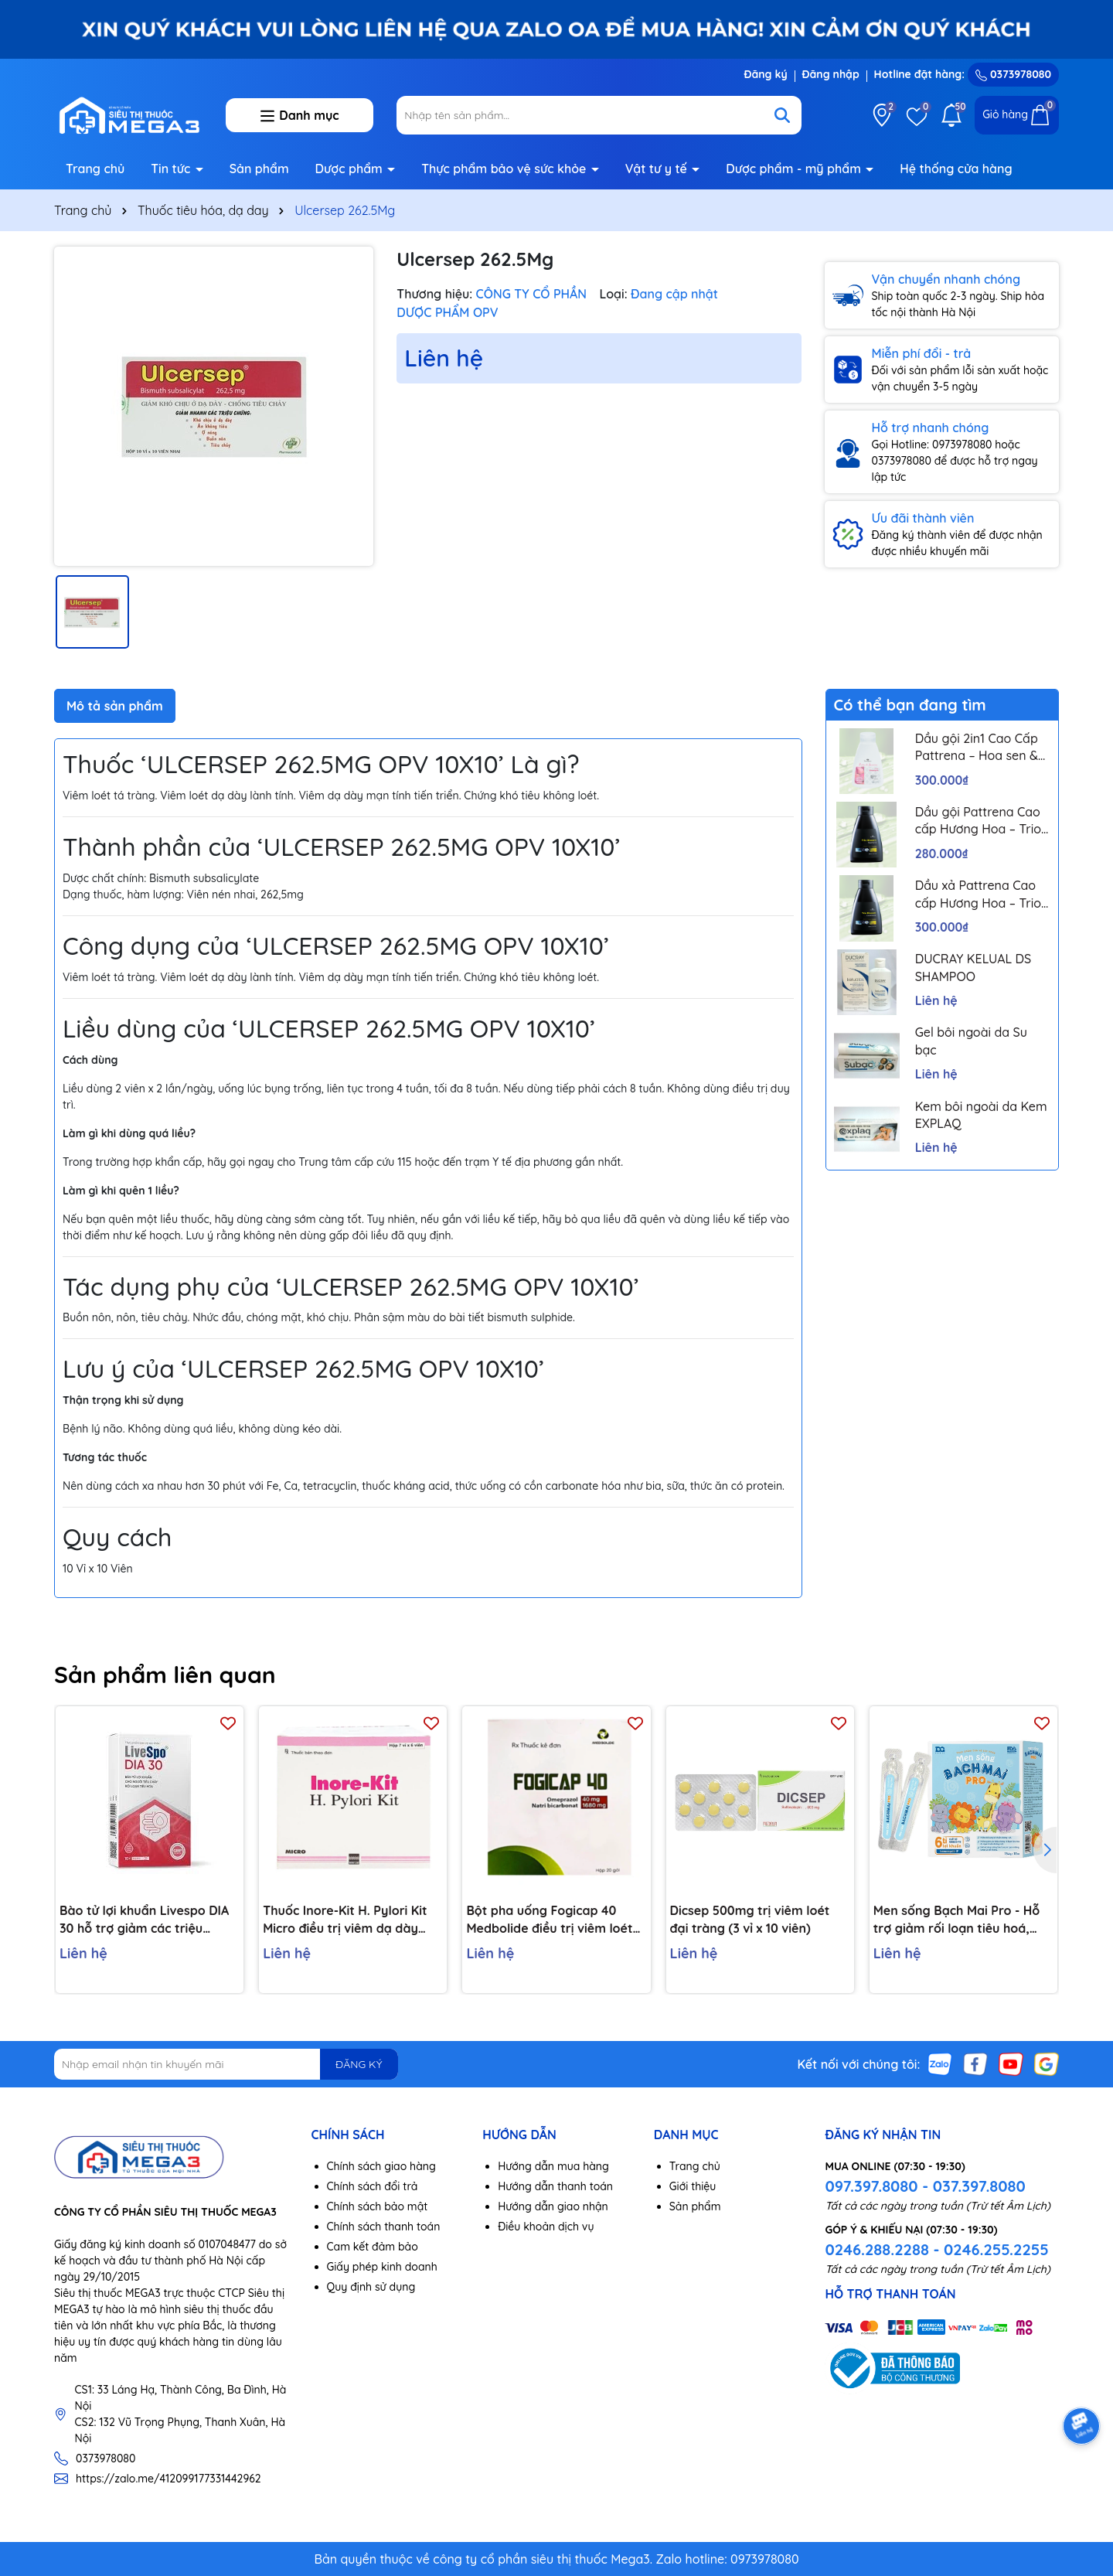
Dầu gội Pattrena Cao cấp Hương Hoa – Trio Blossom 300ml (978, 821)
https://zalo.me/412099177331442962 (168, 2479)
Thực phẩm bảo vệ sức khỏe (505, 168)
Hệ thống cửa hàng (956, 168)
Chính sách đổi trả (372, 2186)
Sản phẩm (259, 168)
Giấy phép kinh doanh (382, 2267)
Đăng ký (765, 74)
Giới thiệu (692, 2186)
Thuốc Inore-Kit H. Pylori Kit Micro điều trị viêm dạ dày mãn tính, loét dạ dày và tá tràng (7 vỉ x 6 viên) (345, 1920)
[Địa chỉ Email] (226, 2064)
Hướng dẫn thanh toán (555, 2186)
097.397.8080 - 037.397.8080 (925, 2186)
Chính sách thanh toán (384, 2227)
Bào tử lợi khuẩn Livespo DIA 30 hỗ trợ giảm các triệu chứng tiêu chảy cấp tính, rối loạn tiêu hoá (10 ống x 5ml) (144, 1920)
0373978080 (1013, 74)
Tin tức (172, 168)
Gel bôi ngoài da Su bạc (971, 1040)
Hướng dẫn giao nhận (553, 2206)
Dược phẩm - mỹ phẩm (795, 168)
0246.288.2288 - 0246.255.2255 (936, 2249)
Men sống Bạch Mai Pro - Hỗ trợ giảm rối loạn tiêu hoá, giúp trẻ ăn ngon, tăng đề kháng (956, 1920)
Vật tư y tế (658, 168)
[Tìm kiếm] (782, 115)
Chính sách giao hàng (381, 2166)
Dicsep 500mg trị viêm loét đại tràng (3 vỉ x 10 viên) (750, 1919)
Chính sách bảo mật (377, 2206)
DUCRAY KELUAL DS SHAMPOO (973, 967)
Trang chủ (95, 168)
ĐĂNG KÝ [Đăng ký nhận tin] (358, 2064)
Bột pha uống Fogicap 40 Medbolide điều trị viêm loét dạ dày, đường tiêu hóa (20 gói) (549, 1920)
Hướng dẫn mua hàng (553, 2166)
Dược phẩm (350, 168)
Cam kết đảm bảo (372, 2247)
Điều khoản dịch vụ (546, 2227)
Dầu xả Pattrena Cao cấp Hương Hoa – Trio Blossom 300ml (978, 894)
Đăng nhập (830, 74)
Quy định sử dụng (371, 2287)
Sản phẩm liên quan (165, 1674)
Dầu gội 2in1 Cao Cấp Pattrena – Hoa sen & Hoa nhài (976, 748)
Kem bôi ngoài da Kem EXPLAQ (981, 1115)
